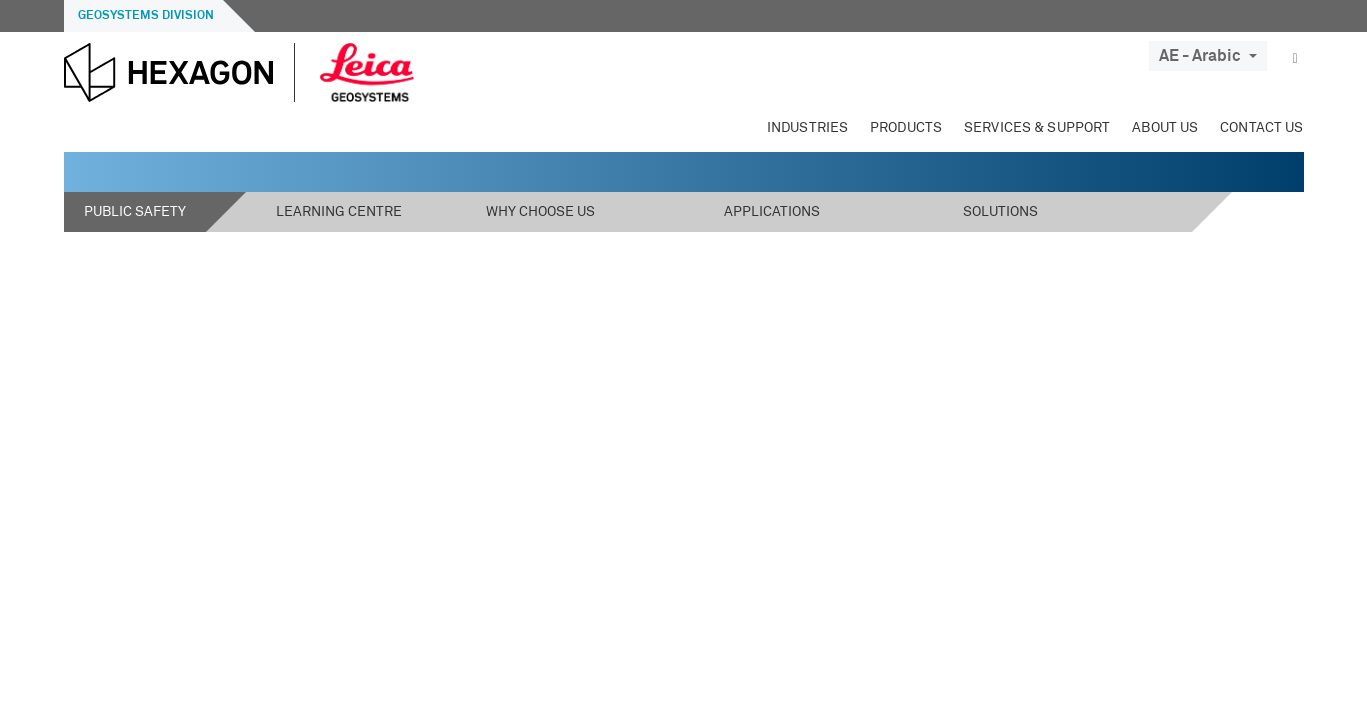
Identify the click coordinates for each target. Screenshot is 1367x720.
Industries (807, 128)
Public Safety (135, 212)
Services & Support (1037, 128)
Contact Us (1261, 128)
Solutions (1000, 212)
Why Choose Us (540, 212)
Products (906, 128)
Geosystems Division (146, 16)
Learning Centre (339, 212)
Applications (772, 212)
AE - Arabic (1208, 56)
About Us (1165, 128)
